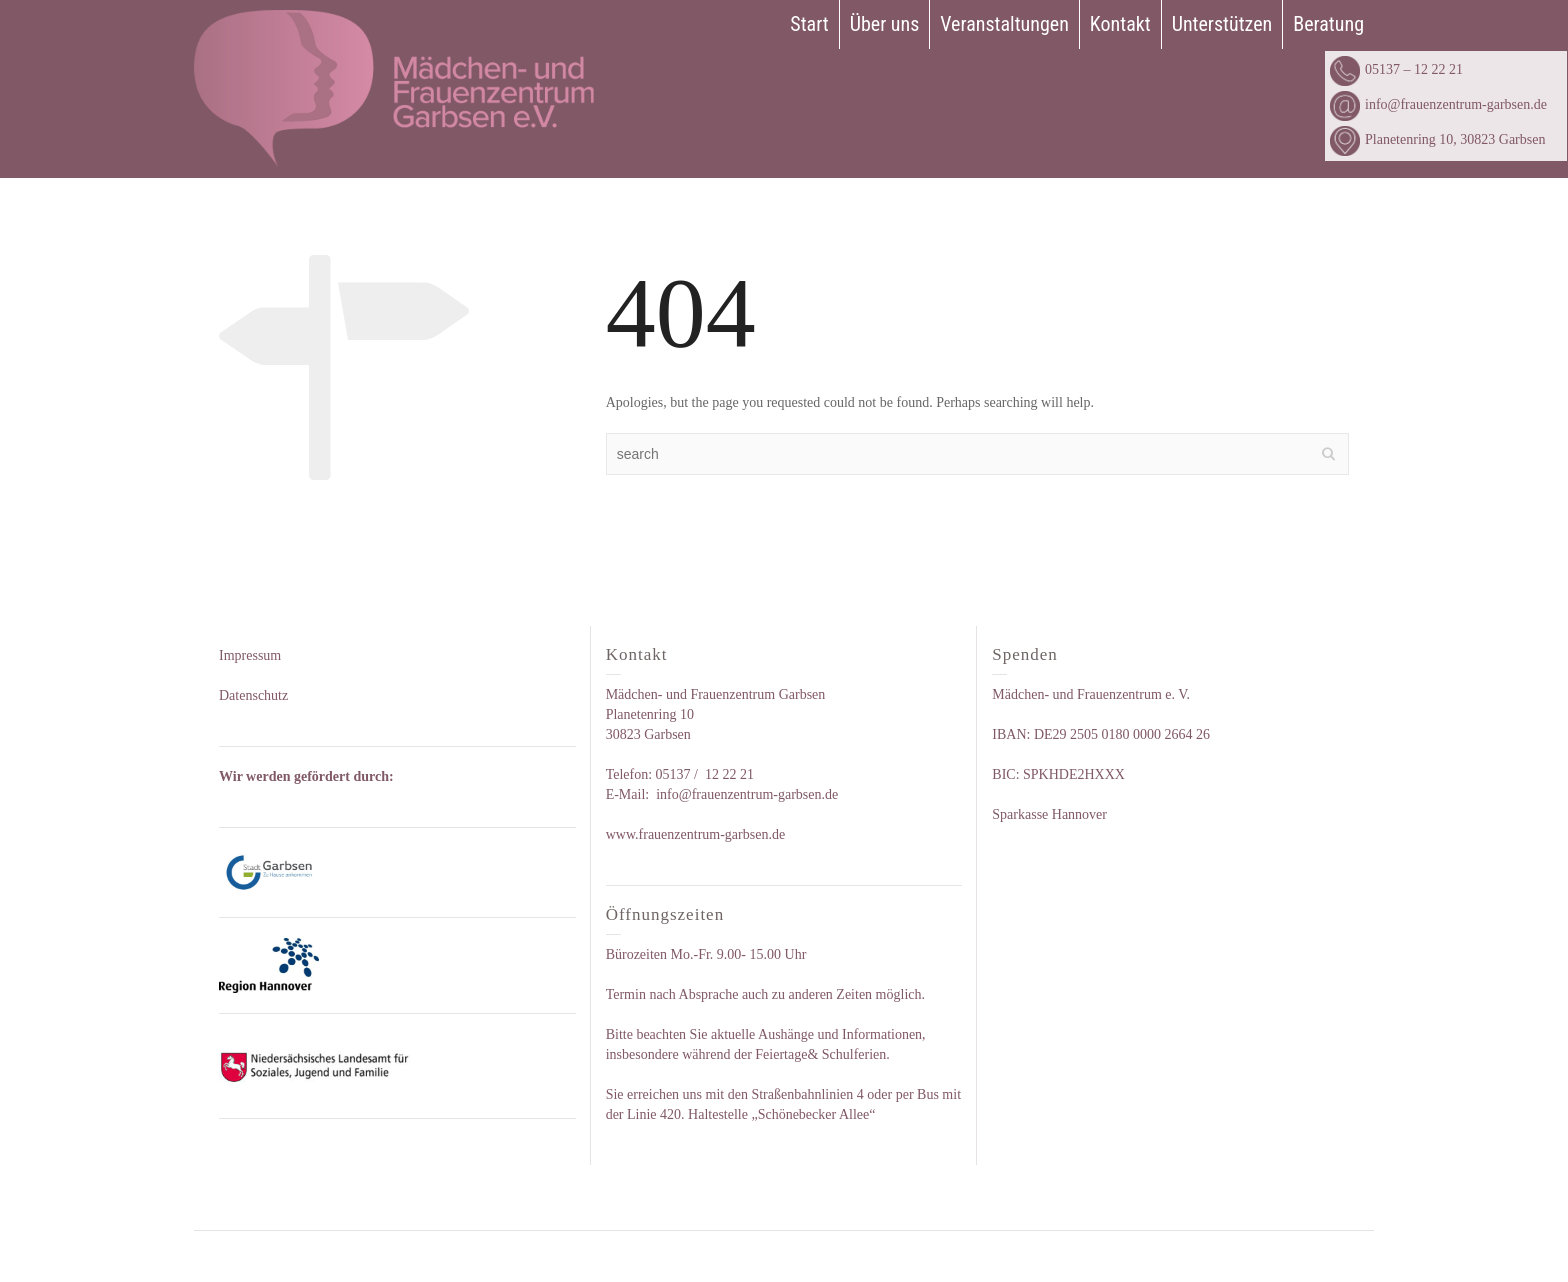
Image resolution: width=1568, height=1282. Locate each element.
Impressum (250, 655)
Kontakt (1120, 24)
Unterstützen (1222, 24)
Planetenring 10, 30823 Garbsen (1437, 139)
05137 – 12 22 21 (1396, 69)
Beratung (1328, 24)
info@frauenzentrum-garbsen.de (1438, 104)
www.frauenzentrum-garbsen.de (695, 834)
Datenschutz (253, 695)
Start (809, 24)
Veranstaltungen (1004, 24)
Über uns (885, 24)
